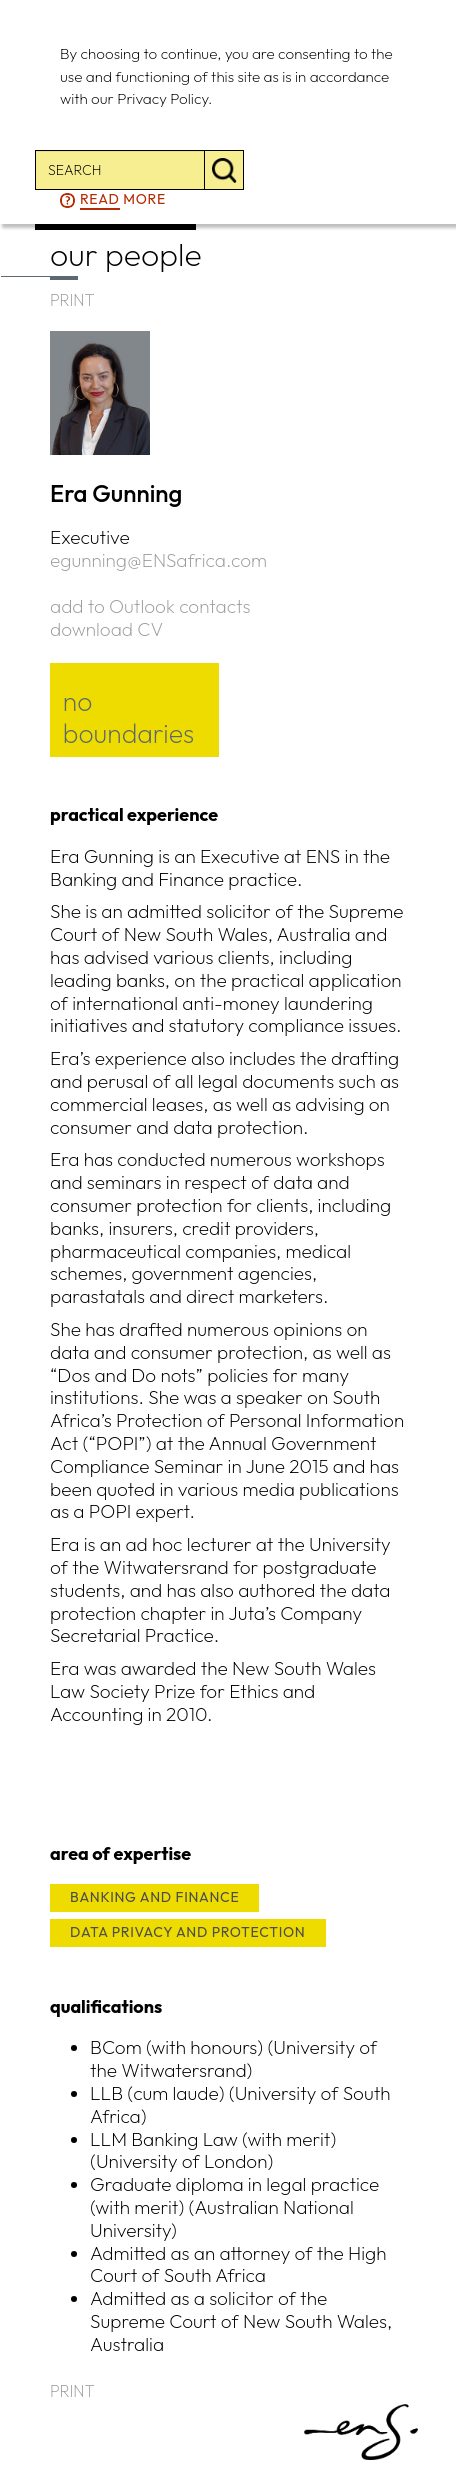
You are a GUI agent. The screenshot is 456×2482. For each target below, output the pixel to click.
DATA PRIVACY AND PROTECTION (188, 1932)
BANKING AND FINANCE (154, 1897)
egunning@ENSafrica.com (158, 560)
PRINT (72, 300)
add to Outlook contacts (150, 606)
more (123, 200)
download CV (106, 629)
